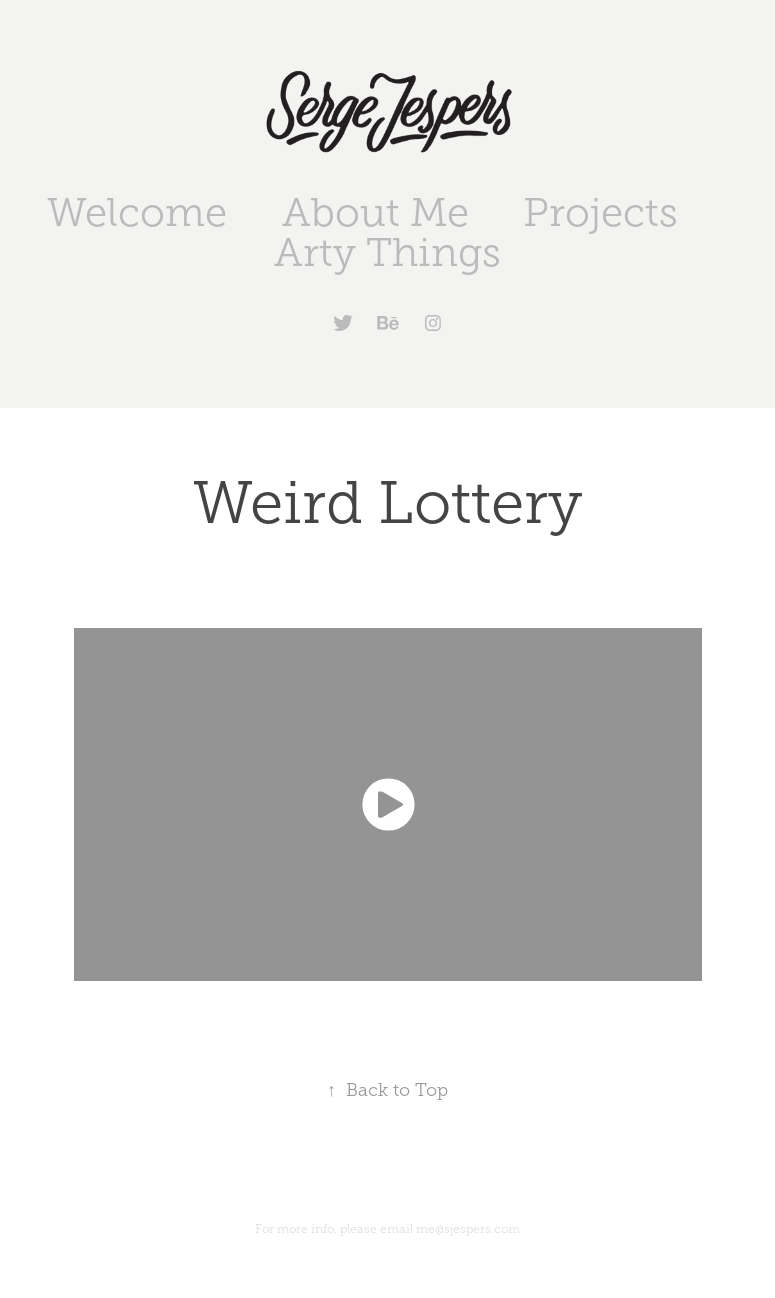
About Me (375, 212)
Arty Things (387, 252)
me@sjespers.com (468, 1229)
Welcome (137, 212)
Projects (600, 212)
